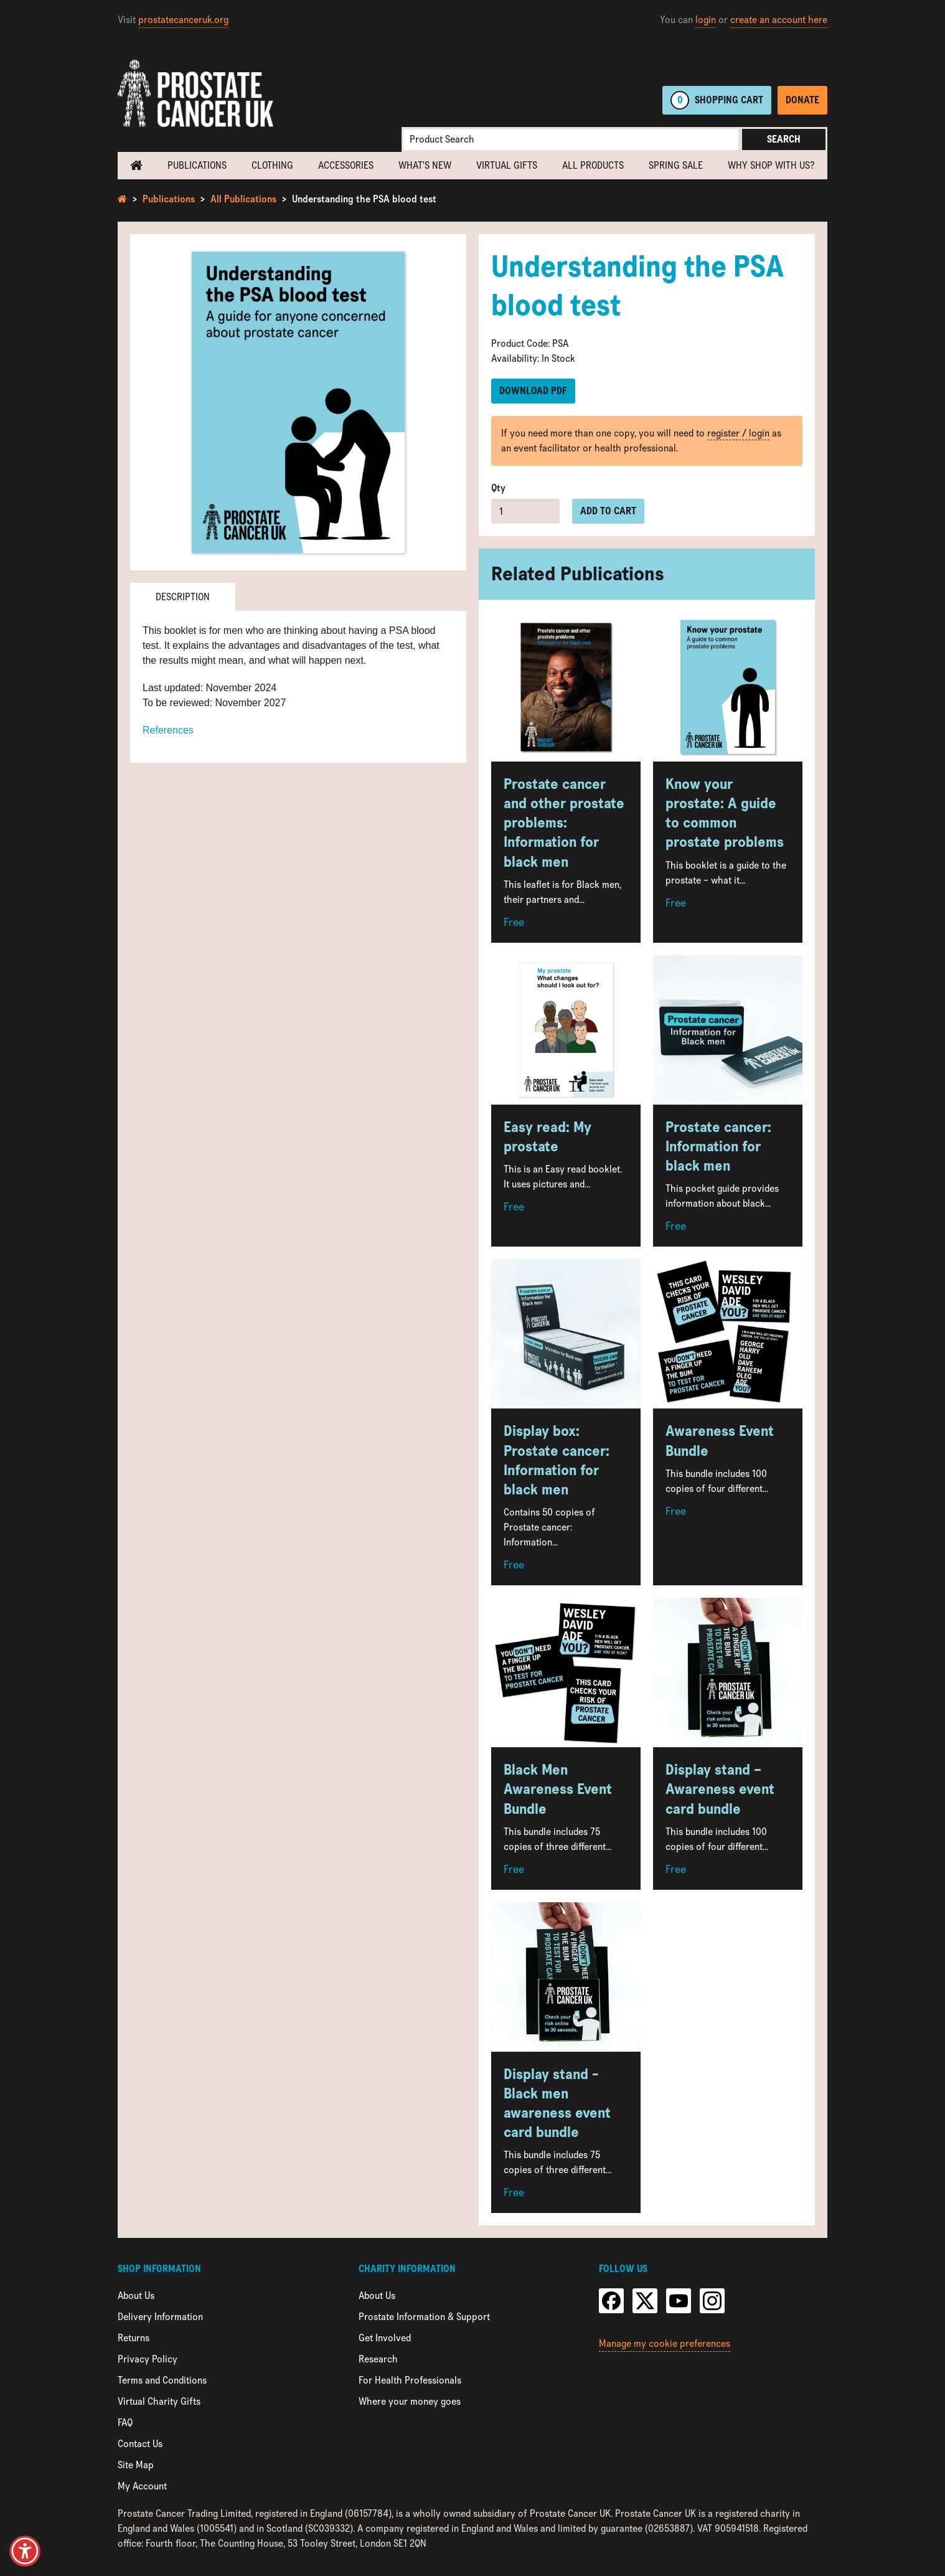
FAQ (125, 2422)
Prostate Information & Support (424, 2316)
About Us (136, 2295)
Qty (498, 487)
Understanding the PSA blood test (364, 198)
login (705, 19)
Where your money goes (410, 2401)
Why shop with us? (771, 165)
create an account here (778, 19)
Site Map (136, 2464)
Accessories (346, 165)
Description (183, 596)
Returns (133, 2337)
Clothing (272, 165)
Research (378, 2359)
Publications (197, 165)
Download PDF (533, 390)
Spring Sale (676, 165)
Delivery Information (160, 2316)
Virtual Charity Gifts (159, 2401)
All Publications (243, 198)
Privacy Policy (147, 2359)
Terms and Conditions (162, 2380)
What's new (424, 165)
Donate (802, 99)
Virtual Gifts (506, 165)
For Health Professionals (410, 2380)
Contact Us (140, 2443)
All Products (593, 165)
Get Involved (385, 2337)
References (168, 730)
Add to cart (608, 510)
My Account (142, 2486)
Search (784, 139)
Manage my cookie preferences (664, 2343)
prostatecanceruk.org (183, 19)
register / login (738, 433)
